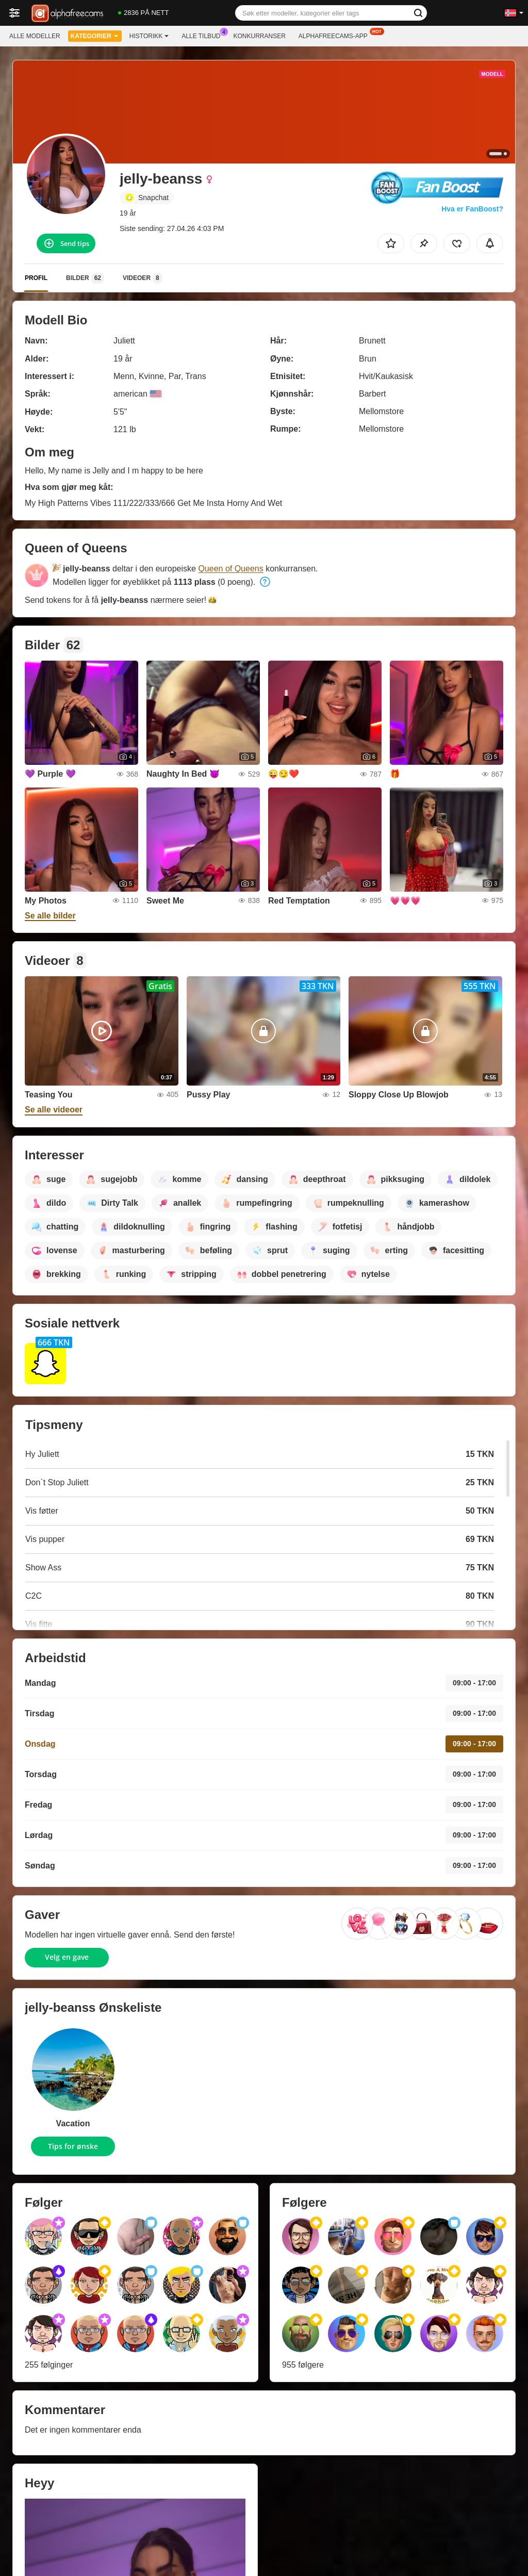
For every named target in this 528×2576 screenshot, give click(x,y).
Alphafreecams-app (336, 35)
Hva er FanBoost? (472, 209)
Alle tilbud (203, 35)
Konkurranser (259, 36)
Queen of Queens (230, 568)
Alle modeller (34, 36)
